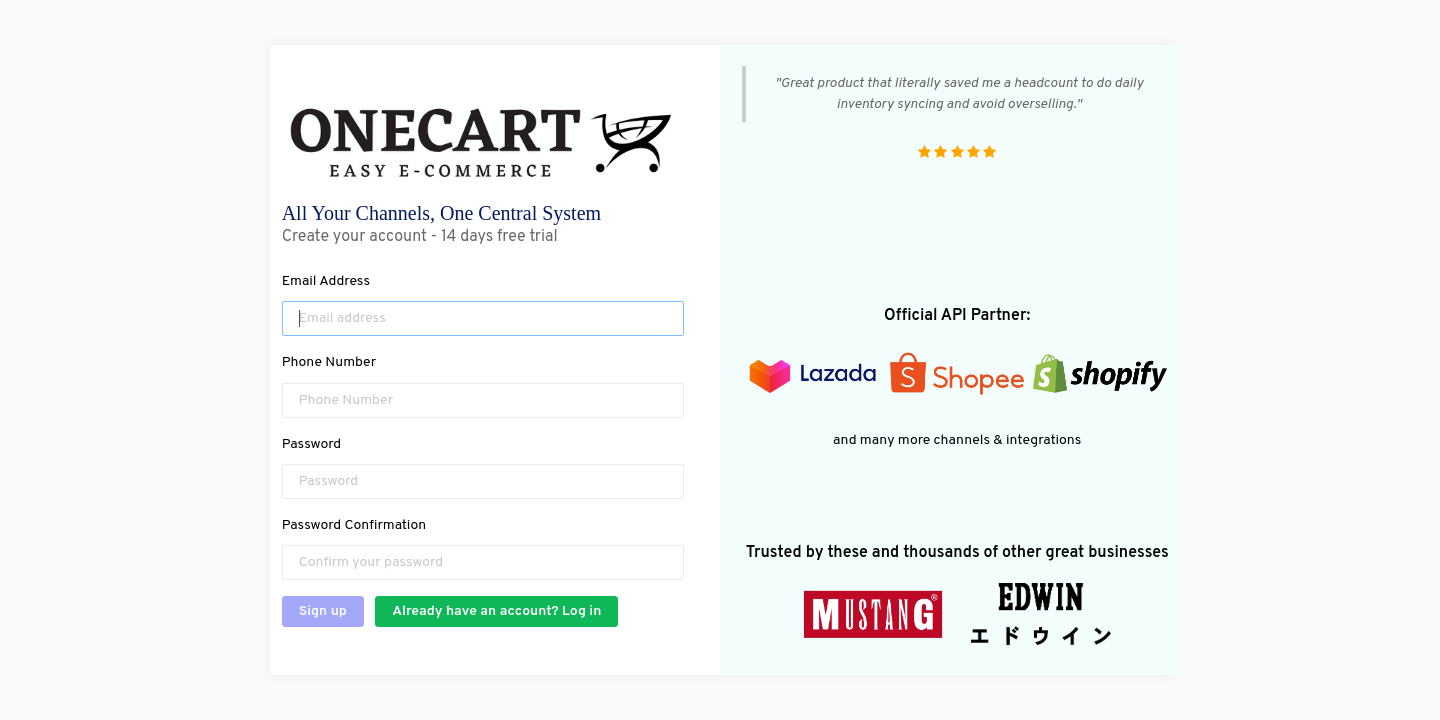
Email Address (326, 281)
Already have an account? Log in (496, 611)
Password (311, 444)
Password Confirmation (354, 525)
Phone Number (329, 362)
